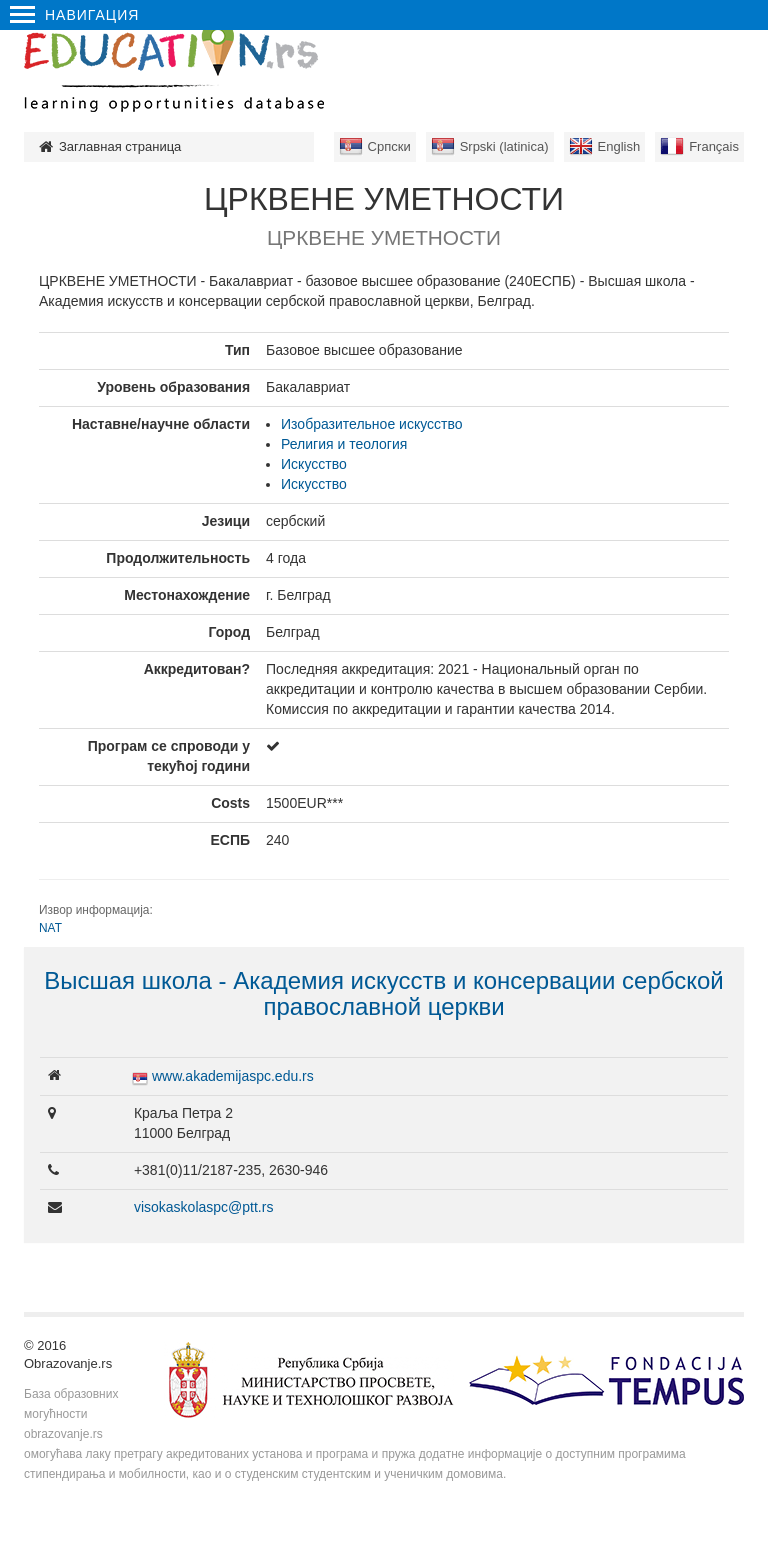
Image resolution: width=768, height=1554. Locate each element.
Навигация (74, 15)
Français (714, 146)
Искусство (314, 464)
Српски (389, 146)
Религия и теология (344, 444)
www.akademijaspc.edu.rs (233, 1076)
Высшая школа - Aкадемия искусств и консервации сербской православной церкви (384, 993)
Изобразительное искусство (371, 424)
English (619, 146)
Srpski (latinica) (504, 146)
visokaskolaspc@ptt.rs (203, 1207)
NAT (50, 928)
